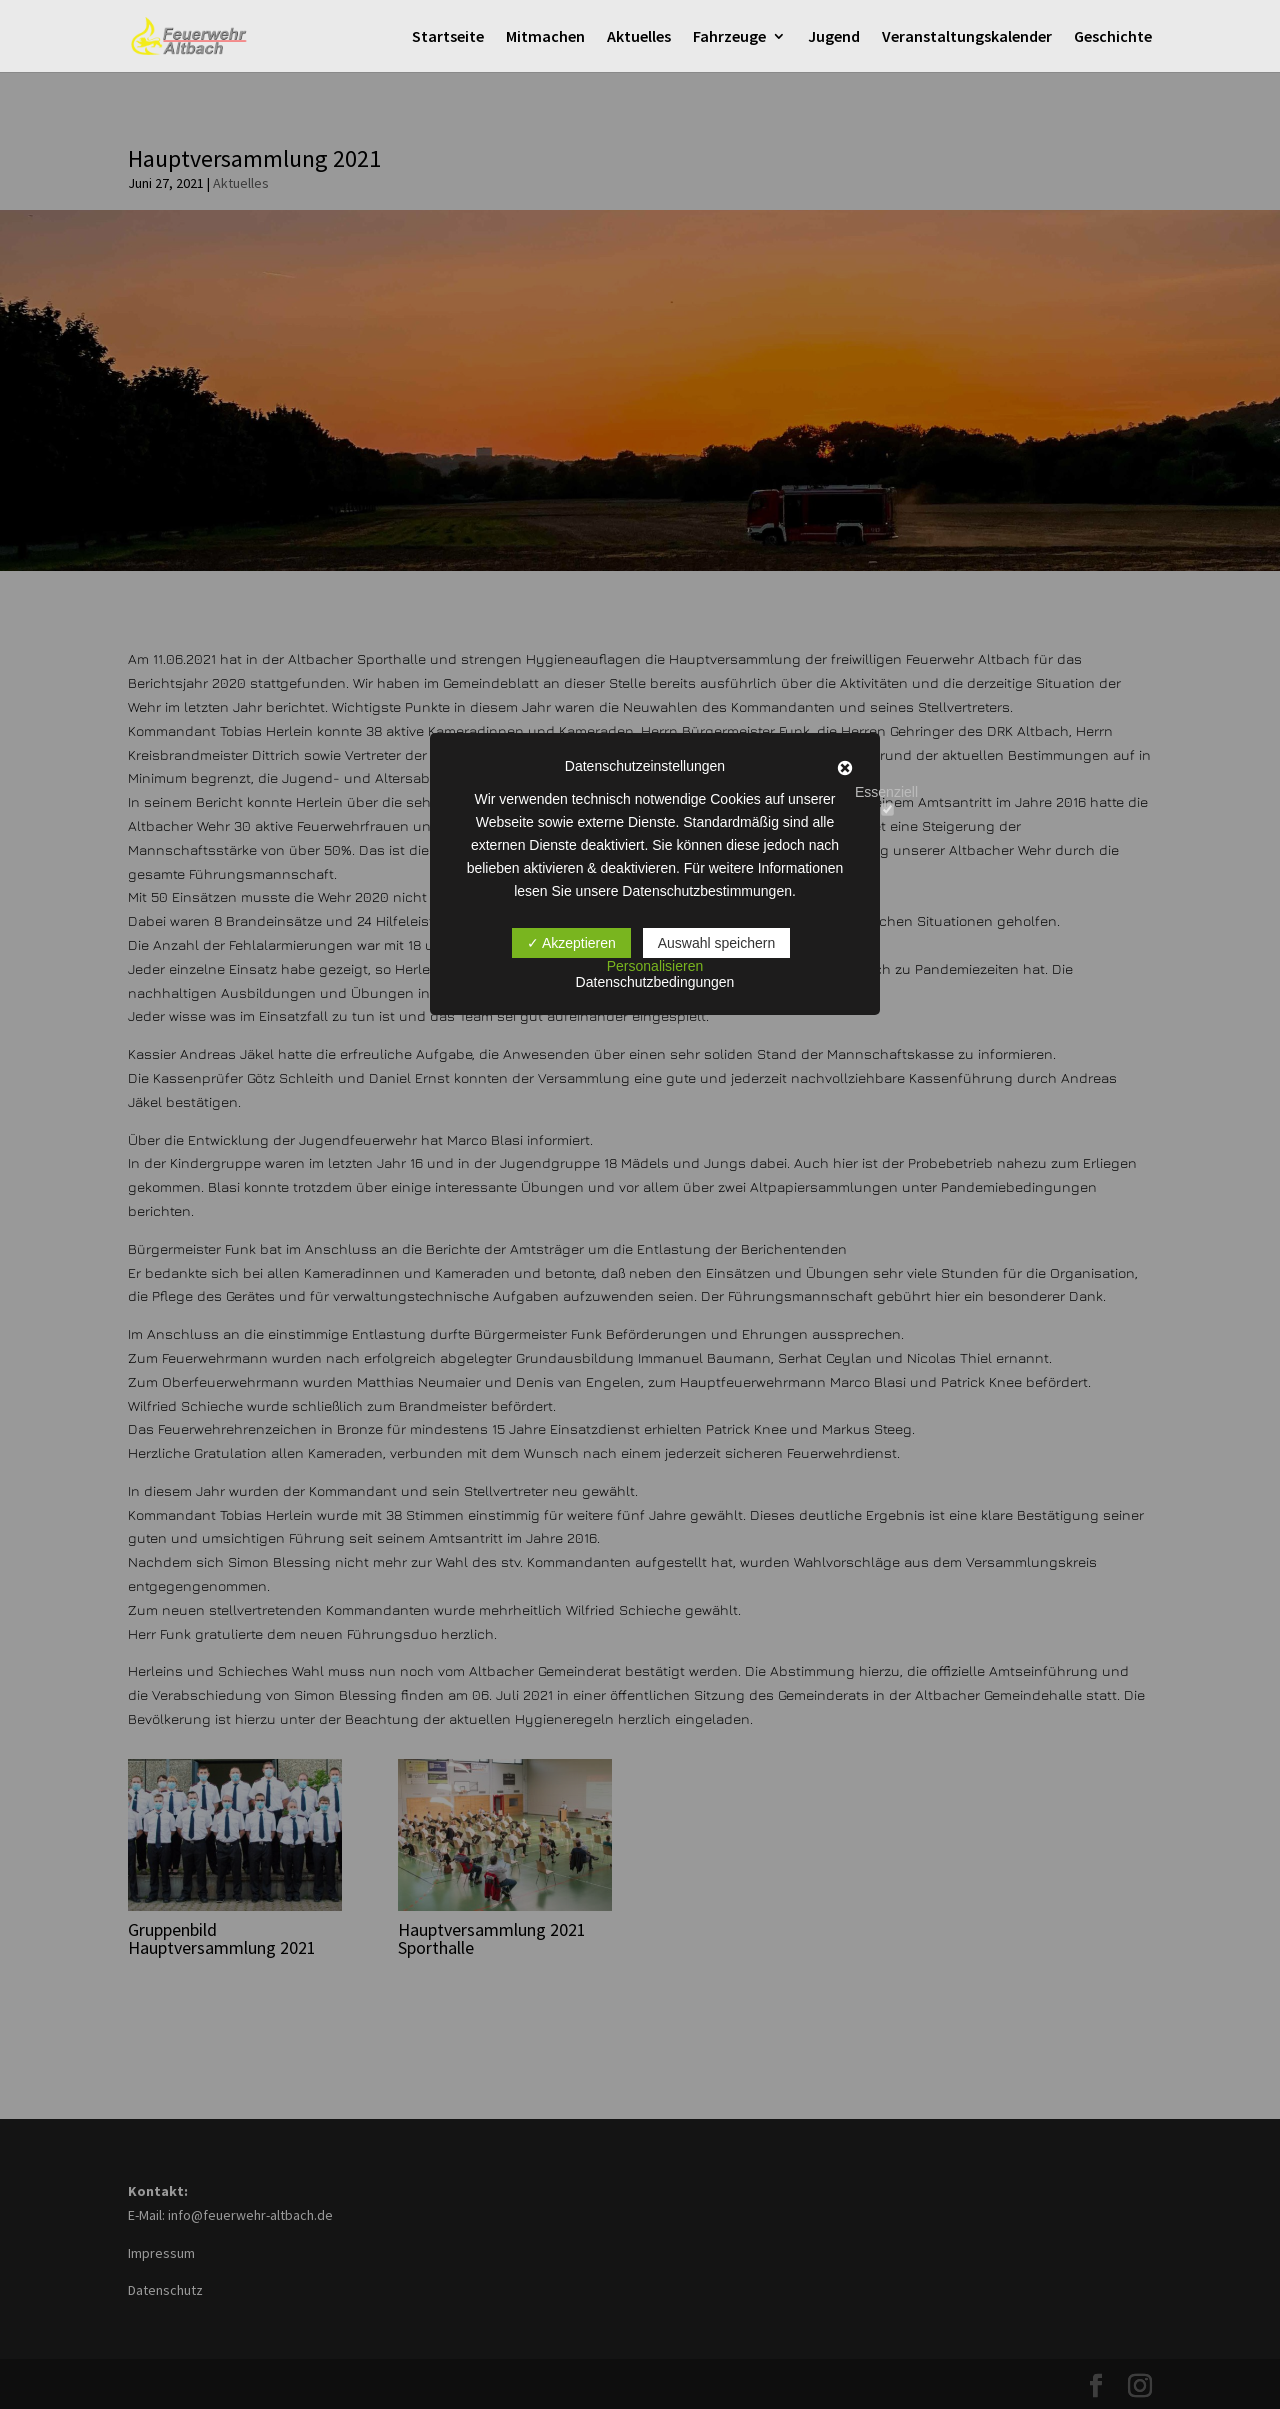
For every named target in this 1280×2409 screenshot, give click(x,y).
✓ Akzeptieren (571, 943)
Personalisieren (655, 966)
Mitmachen (545, 37)
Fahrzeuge (729, 37)
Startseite (448, 37)
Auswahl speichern (717, 943)
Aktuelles (639, 37)
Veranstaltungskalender (967, 37)
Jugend (834, 37)
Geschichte (1113, 37)
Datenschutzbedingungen (655, 982)
